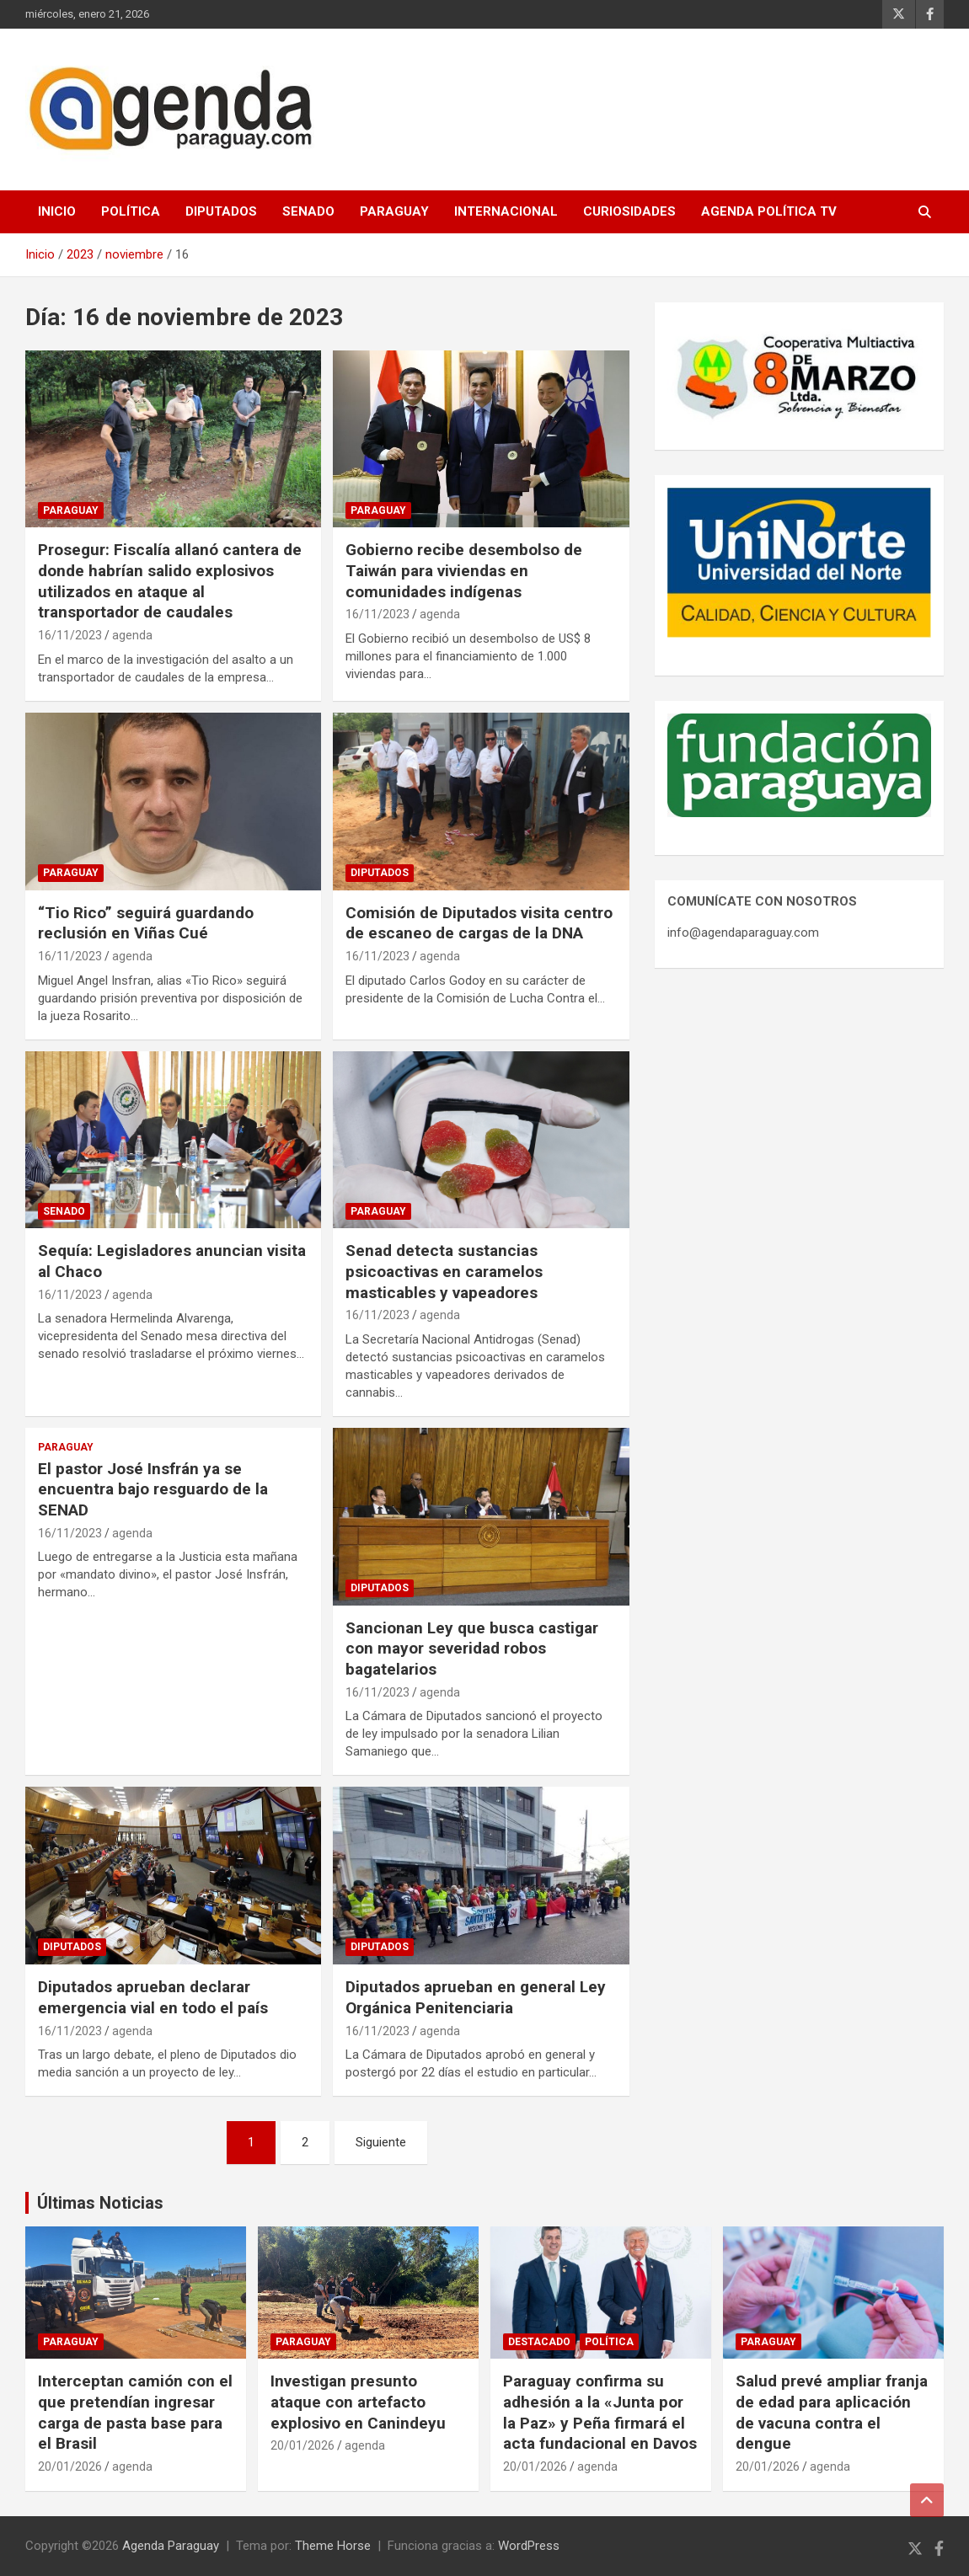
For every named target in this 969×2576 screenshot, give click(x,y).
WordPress (528, 2545)
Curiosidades (629, 211)
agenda (132, 635)
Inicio (57, 211)
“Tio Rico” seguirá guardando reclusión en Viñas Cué (146, 923)
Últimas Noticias (100, 2203)
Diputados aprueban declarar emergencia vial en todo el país (153, 1997)
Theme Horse (333, 2545)
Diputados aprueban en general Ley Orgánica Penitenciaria (475, 1997)
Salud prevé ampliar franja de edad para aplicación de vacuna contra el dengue (832, 2412)
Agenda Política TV (769, 211)
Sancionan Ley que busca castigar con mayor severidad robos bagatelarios (471, 1648)
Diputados (221, 211)
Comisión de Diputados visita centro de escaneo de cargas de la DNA (479, 923)
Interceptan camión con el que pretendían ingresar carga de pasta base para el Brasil (135, 2412)
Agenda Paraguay (170, 2545)
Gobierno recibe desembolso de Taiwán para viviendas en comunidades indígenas (463, 570)
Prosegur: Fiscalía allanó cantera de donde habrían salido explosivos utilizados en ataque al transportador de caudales (170, 581)
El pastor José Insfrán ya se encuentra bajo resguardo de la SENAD (153, 1489)
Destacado (539, 2342)
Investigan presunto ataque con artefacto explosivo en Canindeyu (358, 2401)
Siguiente (381, 2142)
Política (130, 211)
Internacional (506, 211)
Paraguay (394, 211)
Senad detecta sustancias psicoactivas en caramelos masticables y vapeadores (444, 1271)
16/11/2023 (70, 635)
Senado (308, 211)
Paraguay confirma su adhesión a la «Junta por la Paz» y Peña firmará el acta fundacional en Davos (600, 2412)
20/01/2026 (70, 2466)
